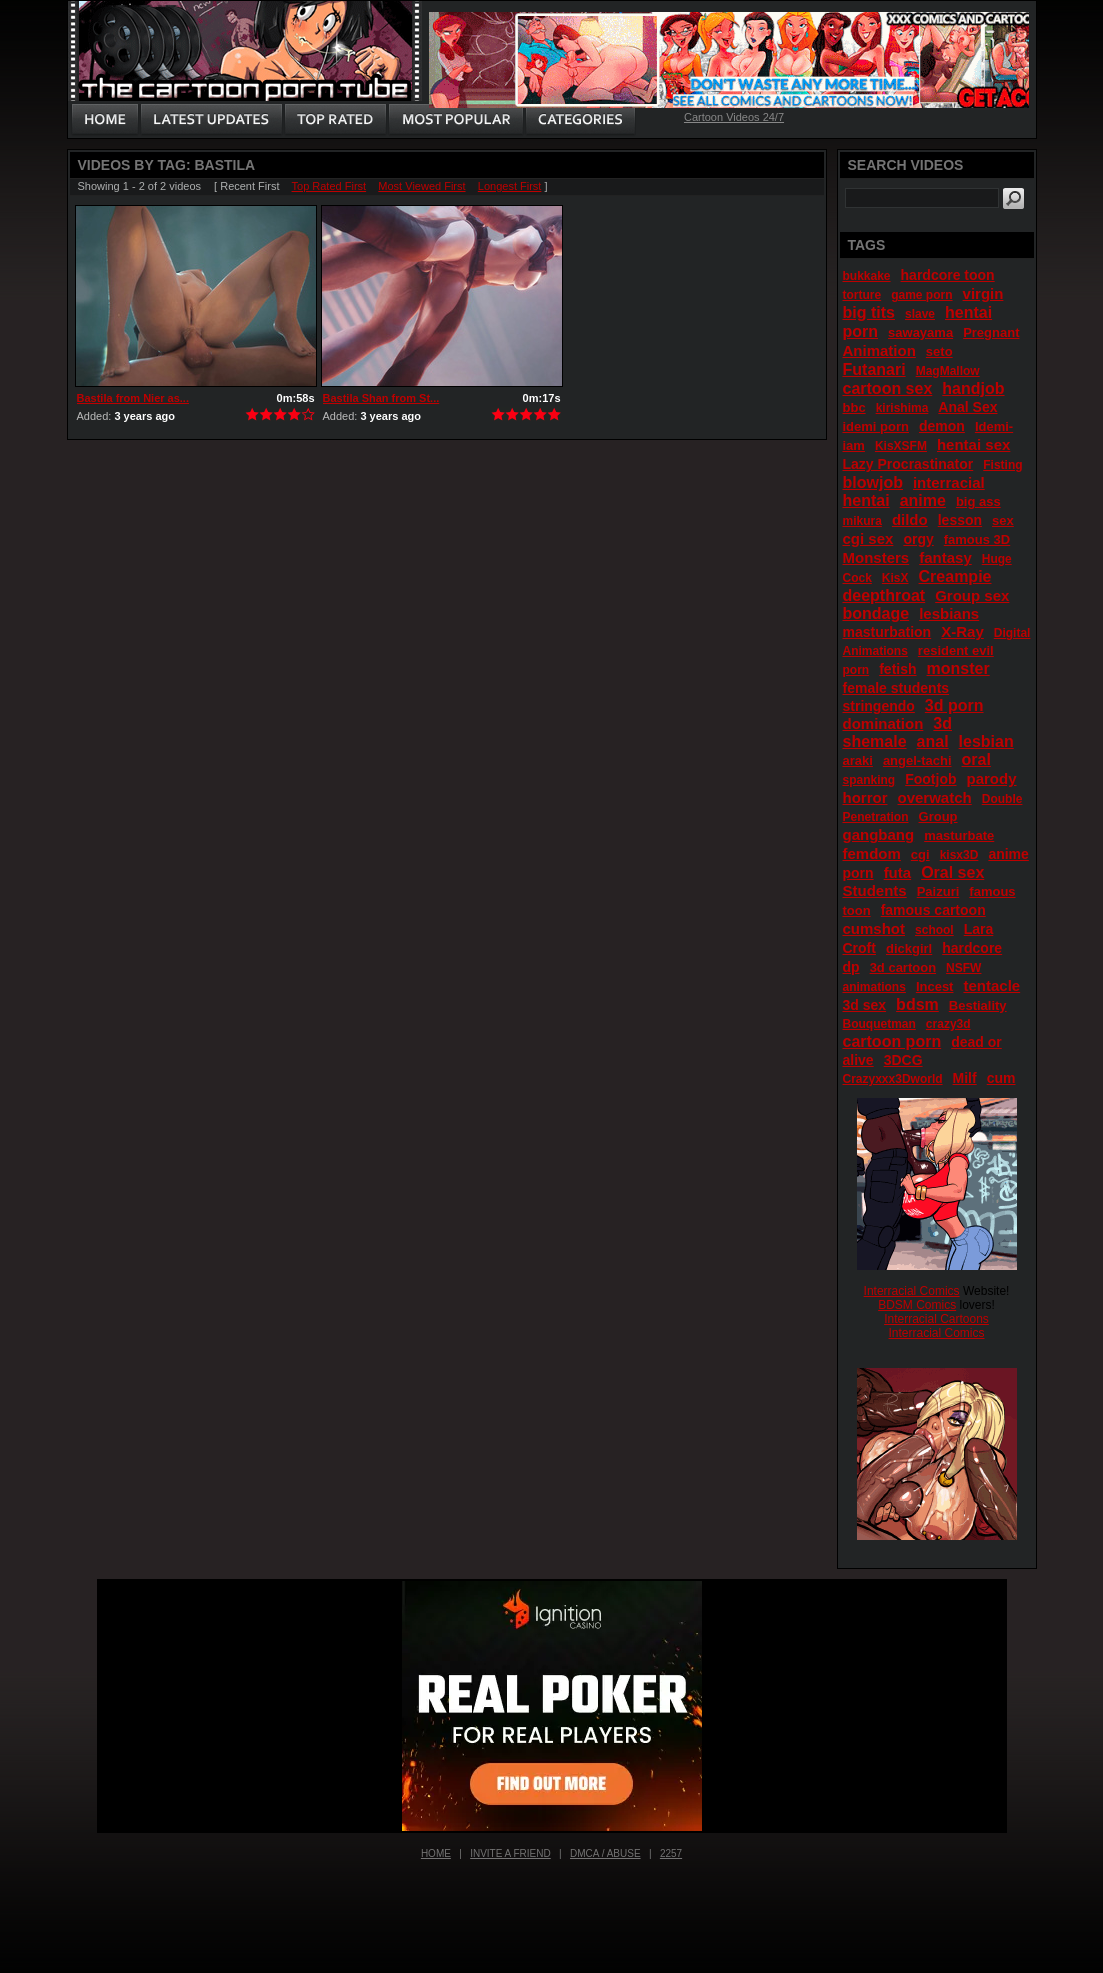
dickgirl (909, 948)
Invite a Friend (510, 1853)
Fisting (1002, 465)
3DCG (903, 1060)
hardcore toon (948, 275)
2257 (671, 1853)
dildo (910, 519)
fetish (897, 669)
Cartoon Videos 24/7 (734, 117)
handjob (973, 388)
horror (865, 797)
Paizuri (938, 891)
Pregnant (991, 332)
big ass (978, 501)
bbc (854, 407)
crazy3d (948, 1024)
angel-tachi (917, 760)
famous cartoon (933, 910)
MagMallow (948, 371)
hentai (866, 500)
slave (920, 314)
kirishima (902, 408)
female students (896, 688)
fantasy (945, 557)
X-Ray (962, 631)
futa (898, 872)
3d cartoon (903, 967)
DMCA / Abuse (605, 1853)
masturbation (887, 632)
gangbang (879, 834)
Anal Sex (967, 407)
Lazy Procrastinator (908, 464)
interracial (949, 482)
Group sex (972, 595)
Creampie (955, 576)
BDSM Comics (917, 1305)
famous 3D (977, 539)
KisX (895, 578)
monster (958, 668)
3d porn (954, 705)
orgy (918, 539)
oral (976, 759)
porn (856, 670)
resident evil (956, 650)
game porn (921, 295)
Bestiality (978, 1005)
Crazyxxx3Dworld (893, 1079)
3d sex (865, 1005)
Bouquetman (879, 1024)
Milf (965, 1078)
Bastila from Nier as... (133, 398)
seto (939, 351)
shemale (875, 741)
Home (436, 1853)
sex (1003, 520)
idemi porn (876, 426)
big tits (869, 312)
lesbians (949, 613)
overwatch (935, 797)
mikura (862, 521)
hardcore (972, 948)
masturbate (959, 835)
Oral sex (952, 872)
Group (938, 816)
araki (858, 760)
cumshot (874, 928)
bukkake (867, 276)
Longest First (510, 186)
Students (875, 890)
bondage (876, 613)
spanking (869, 780)
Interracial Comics (912, 1291)
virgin (983, 293)
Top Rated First (329, 186)
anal (933, 741)
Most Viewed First (421, 186)
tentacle (991, 985)
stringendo (879, 706)
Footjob (930, 779)
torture (862, 295)
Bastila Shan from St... (381, 398)
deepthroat (884, 595)
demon (942, 426)
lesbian (986, 741)
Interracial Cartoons (936, 1319)
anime (923, 500)
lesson (960, 520)
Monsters (876, 557)
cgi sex (868, 538)
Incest (935, 986)
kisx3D (959, 855)
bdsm (917, 1004)
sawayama (920, 332)
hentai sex (973, 444)
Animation (879, 350)
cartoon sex (888, 388)
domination (883, 723)
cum (1001, 1078)
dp (851, 967)
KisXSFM (901, 446)
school (934, 930)
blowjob (873, 482)
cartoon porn (892, 1041)
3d (942, 723)
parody (992, 778)
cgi (920, 854)
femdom (872, 853)
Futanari (874, 369)
